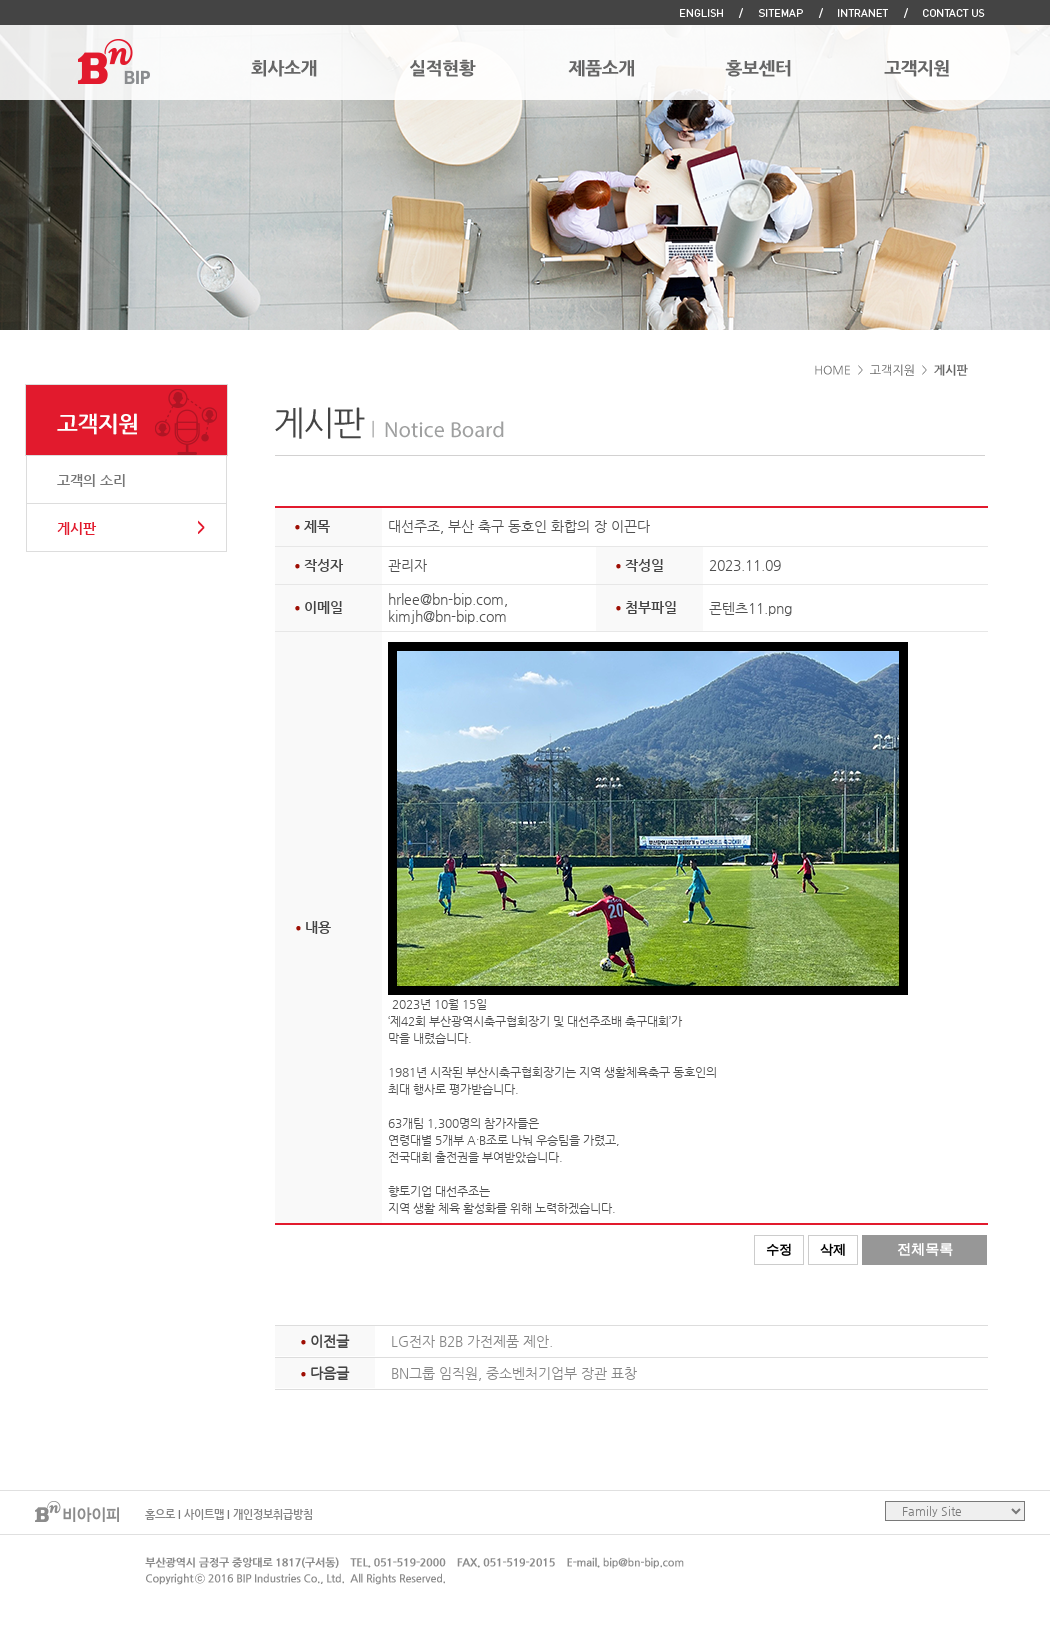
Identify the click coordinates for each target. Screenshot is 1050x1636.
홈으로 (160, 1514)
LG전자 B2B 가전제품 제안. (472, 1341)
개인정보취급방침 (273, 1514)
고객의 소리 (91, 480)
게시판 (76, 528)
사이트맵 (204, 1514)
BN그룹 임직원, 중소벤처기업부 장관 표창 (514, 1373)
